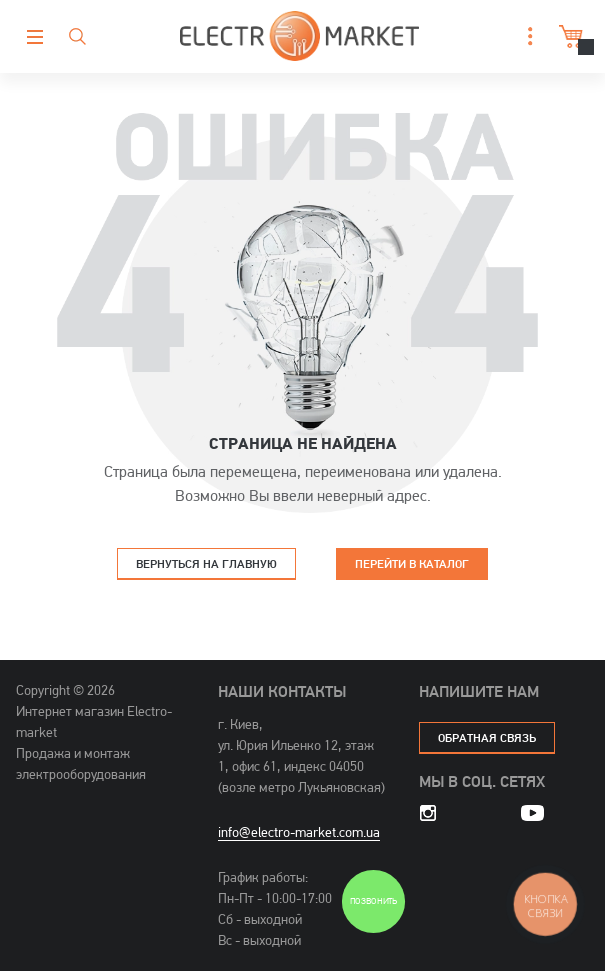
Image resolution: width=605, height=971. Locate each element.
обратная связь (487, 737)
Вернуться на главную (206, 563)
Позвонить (373, 901)
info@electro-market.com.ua (299, 832)
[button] (525, 36)
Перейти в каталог (412, 563)
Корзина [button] (568, 36)
